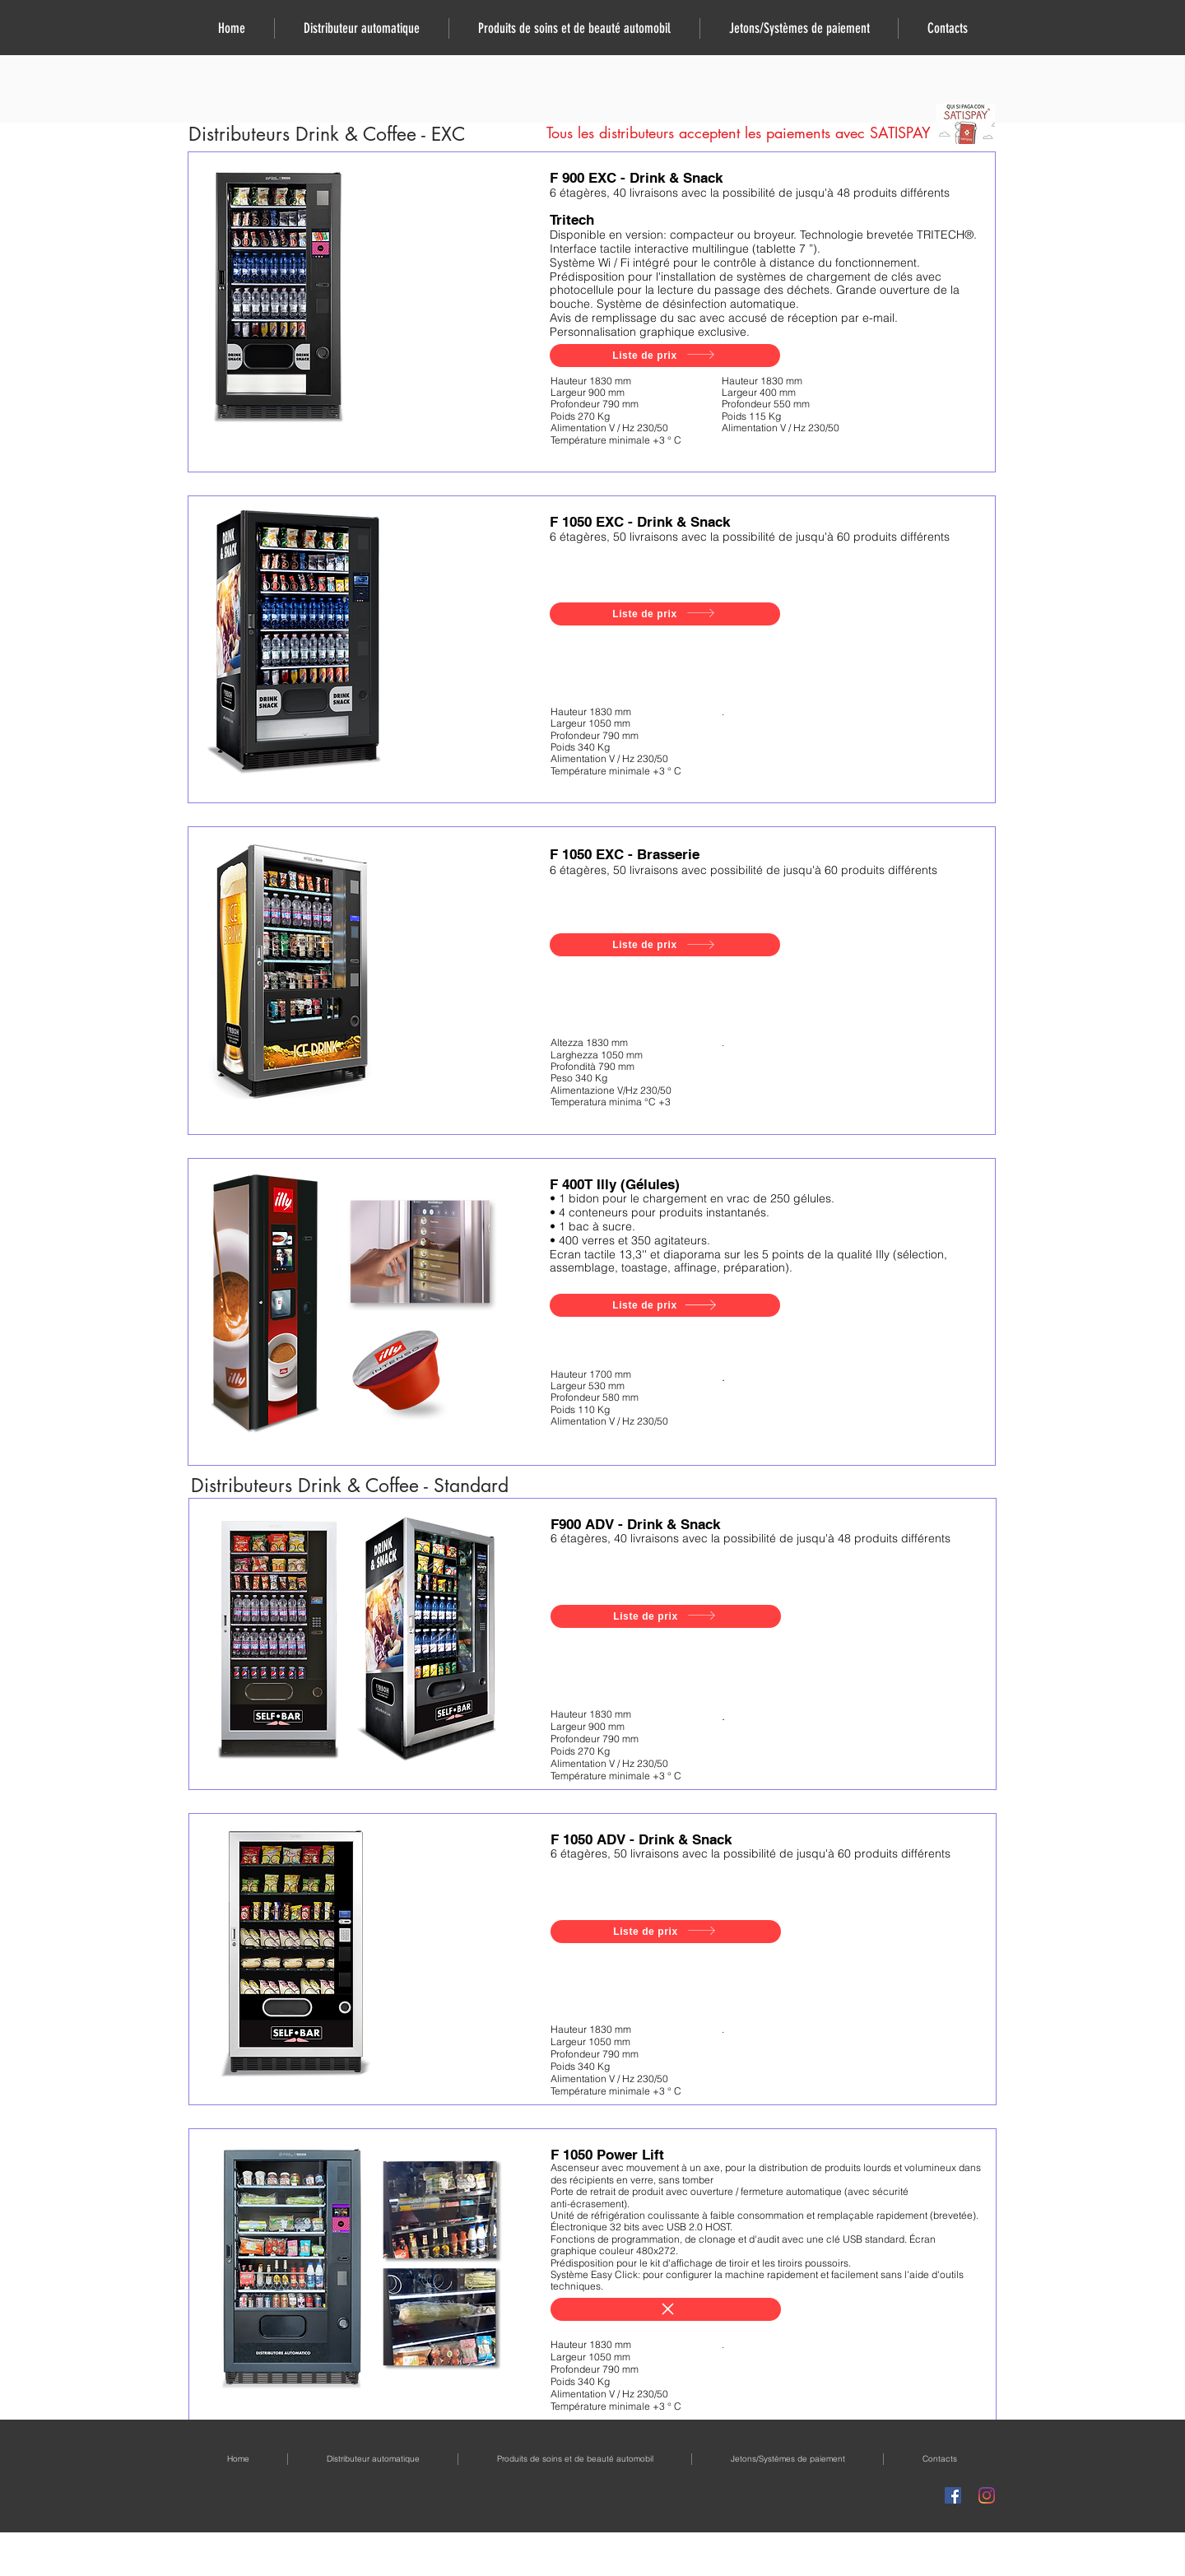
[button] (361, 28)
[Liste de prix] (665, 355)
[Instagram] (986, 2495)
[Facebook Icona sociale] (953, 2495)
